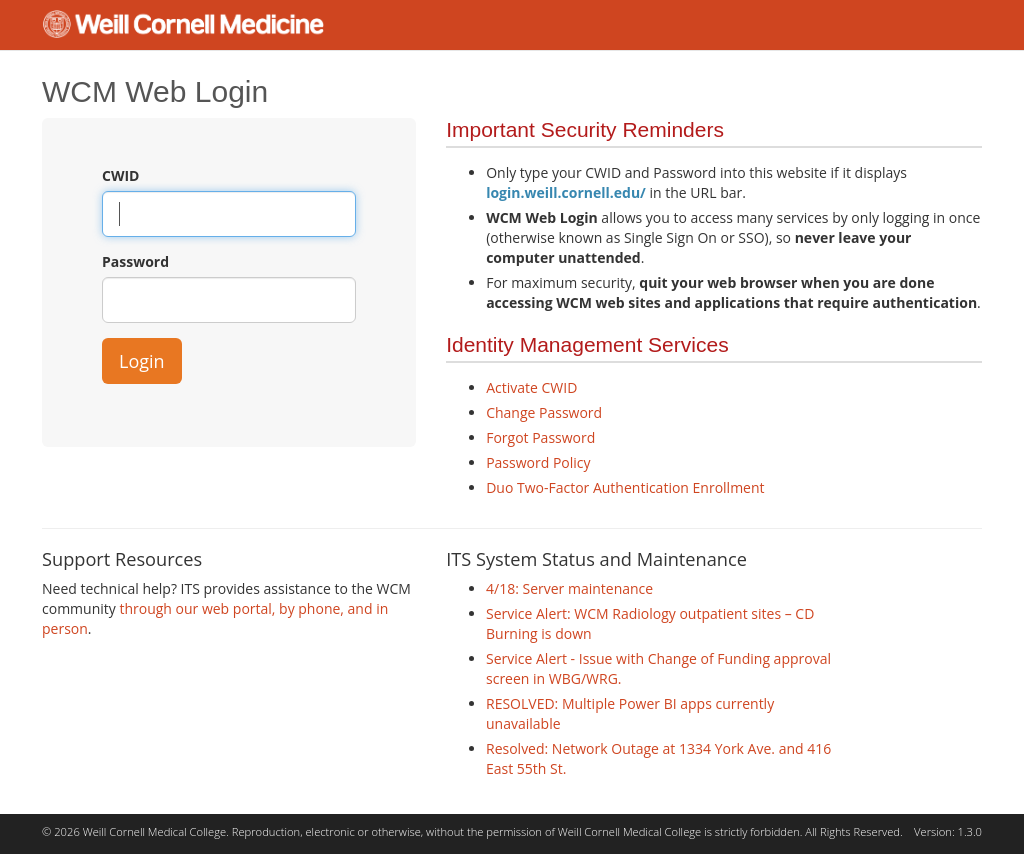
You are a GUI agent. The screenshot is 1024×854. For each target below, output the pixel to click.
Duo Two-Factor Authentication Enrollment (625, 487)
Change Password (544, 412)
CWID (120, 175)
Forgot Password (540, 437)
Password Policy (538, 462)
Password (135, 261)
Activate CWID (531, 387)
